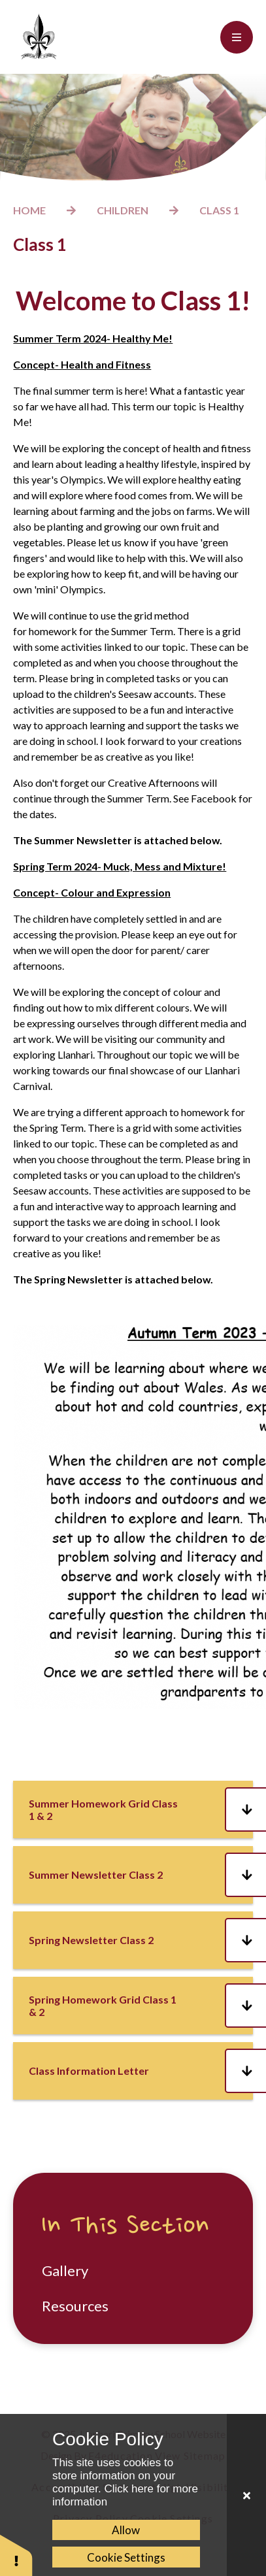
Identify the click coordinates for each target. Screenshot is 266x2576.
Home (29, 210)
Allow (126, 2530)
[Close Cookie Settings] (246, 2495)
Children (122, 210)
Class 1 (219, 210)
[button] (16, 2555)
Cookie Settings (126, 2557)
